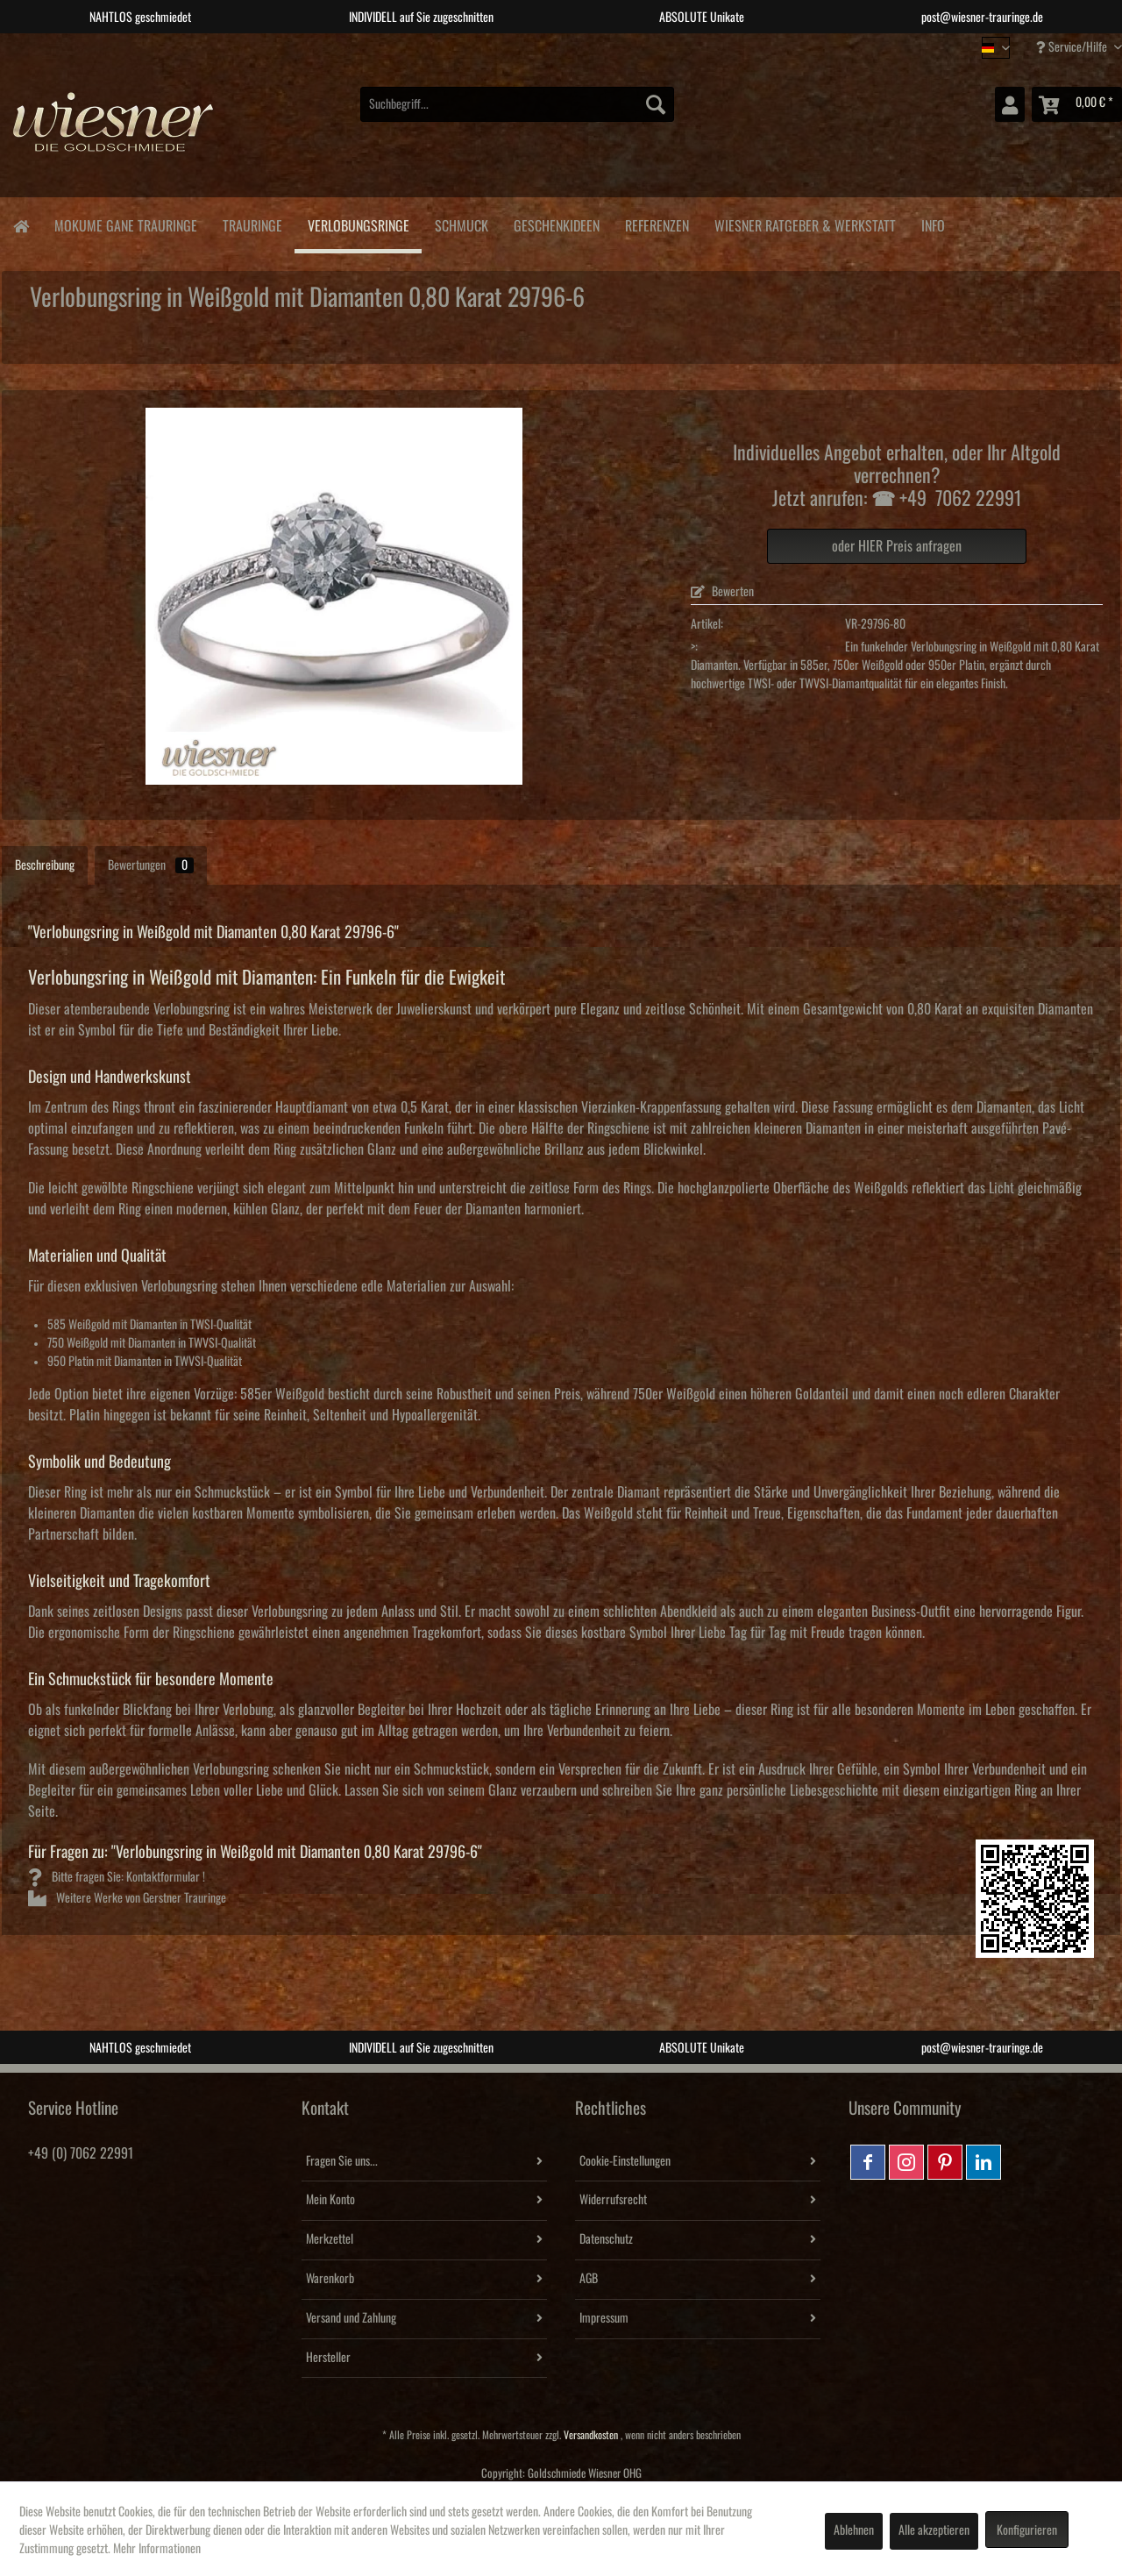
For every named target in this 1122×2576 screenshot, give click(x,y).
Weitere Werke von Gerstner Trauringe (127, 1898)
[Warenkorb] (1077, 104)
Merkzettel (329, 2239)
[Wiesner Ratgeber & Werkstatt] (804, 223)
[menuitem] (517, 104)
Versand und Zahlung (351, 2318)
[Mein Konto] (1010, 104)
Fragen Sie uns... (342, 2161)
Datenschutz (606, 2239)
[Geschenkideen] (556, 223)
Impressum (603, 2318)
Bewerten (722, 592)
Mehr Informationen (157, 2549)
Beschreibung (45, 865)
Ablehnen (854, 2530)
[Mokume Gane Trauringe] (125, 223)
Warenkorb (330, 2279)
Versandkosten (591, 2435)
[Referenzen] (656, 223)
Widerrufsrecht (613, 2200)
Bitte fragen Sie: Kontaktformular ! (116, 1877)
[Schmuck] (461, 223)
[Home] (20, 225)
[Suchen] (655, 104)
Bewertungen (151, 865)
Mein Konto (330, 2200)
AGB (588, 2279)
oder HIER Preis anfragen (897, 546)
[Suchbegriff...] (517, 104)
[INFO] (932, 223)
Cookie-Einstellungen (625, 2161)
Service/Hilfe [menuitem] (1073, 46)
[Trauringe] (252, 223)
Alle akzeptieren (933, 2530)
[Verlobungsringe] (358, 225)
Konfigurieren (1027, 2530)
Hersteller (328, 2358)
